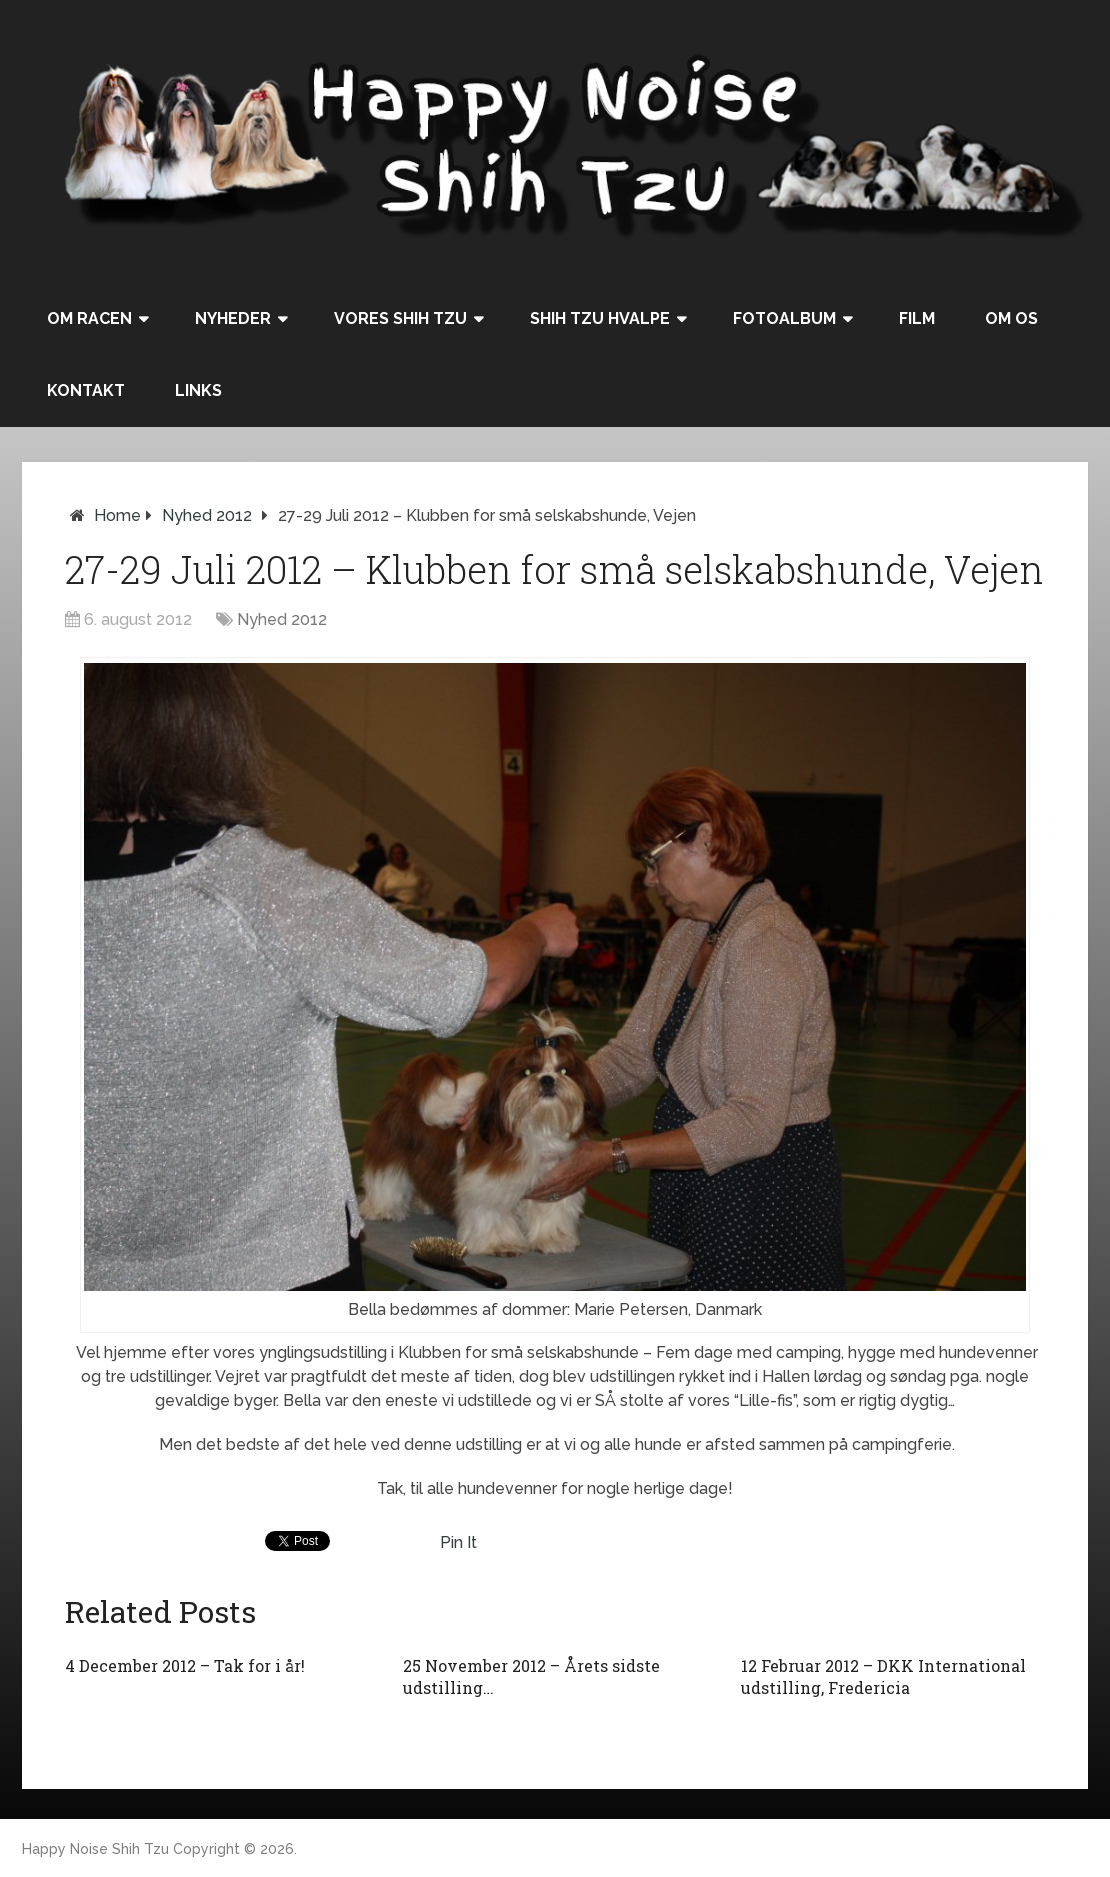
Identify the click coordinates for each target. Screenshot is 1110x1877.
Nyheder (233, 318)
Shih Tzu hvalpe (600, 318)
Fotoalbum (784, 318)
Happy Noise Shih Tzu (95, 1849)
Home (117, 515)
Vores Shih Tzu (400, 318)
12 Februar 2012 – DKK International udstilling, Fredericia (883, 1676)
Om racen (89, 318)
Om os (1011, 318)
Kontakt (86, 390)
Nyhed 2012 (207, 515)
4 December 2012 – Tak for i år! (185, 1665)
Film (917, 318)
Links (198, 390)
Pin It (458, 1542)
